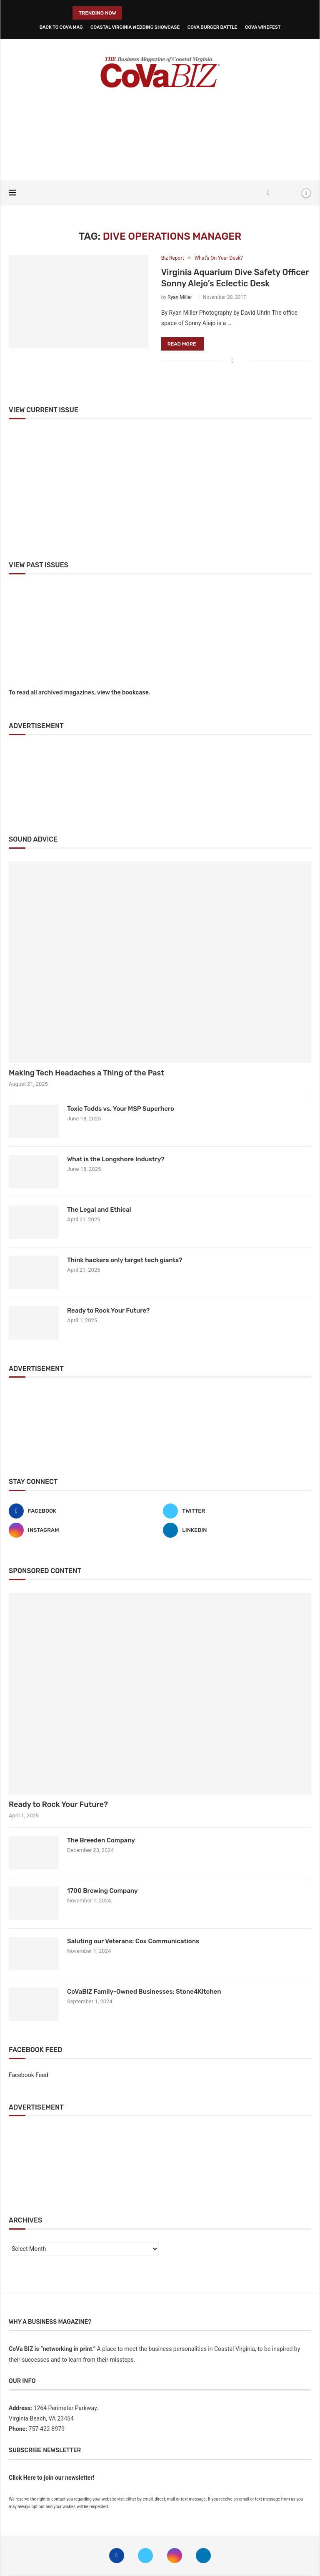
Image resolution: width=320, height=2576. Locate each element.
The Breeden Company (101, 1840)
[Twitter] (237, 1511)
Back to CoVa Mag (61, 27)
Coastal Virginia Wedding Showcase (135, 27)
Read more (182, 344)
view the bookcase (123, 692)
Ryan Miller (180, 297)
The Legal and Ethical (99, 1209)
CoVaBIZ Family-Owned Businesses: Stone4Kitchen (144, 1991)
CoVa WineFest (262, 27)
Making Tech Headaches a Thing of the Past (86, 1073)
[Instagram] (83, 1530)
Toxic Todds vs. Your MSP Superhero (120, 1109)
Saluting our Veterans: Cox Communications (133, 1941)
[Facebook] (269, 193)
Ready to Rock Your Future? (108, 1310)
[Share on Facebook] (233, 360)
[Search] (292, 193)
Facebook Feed (28, 2075)
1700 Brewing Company (102, 1890)
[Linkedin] (237, 1530)
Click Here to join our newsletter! (51, 2477)
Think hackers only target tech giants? (124, 1260)
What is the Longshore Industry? (116, 1159)
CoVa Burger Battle (213, 27)
